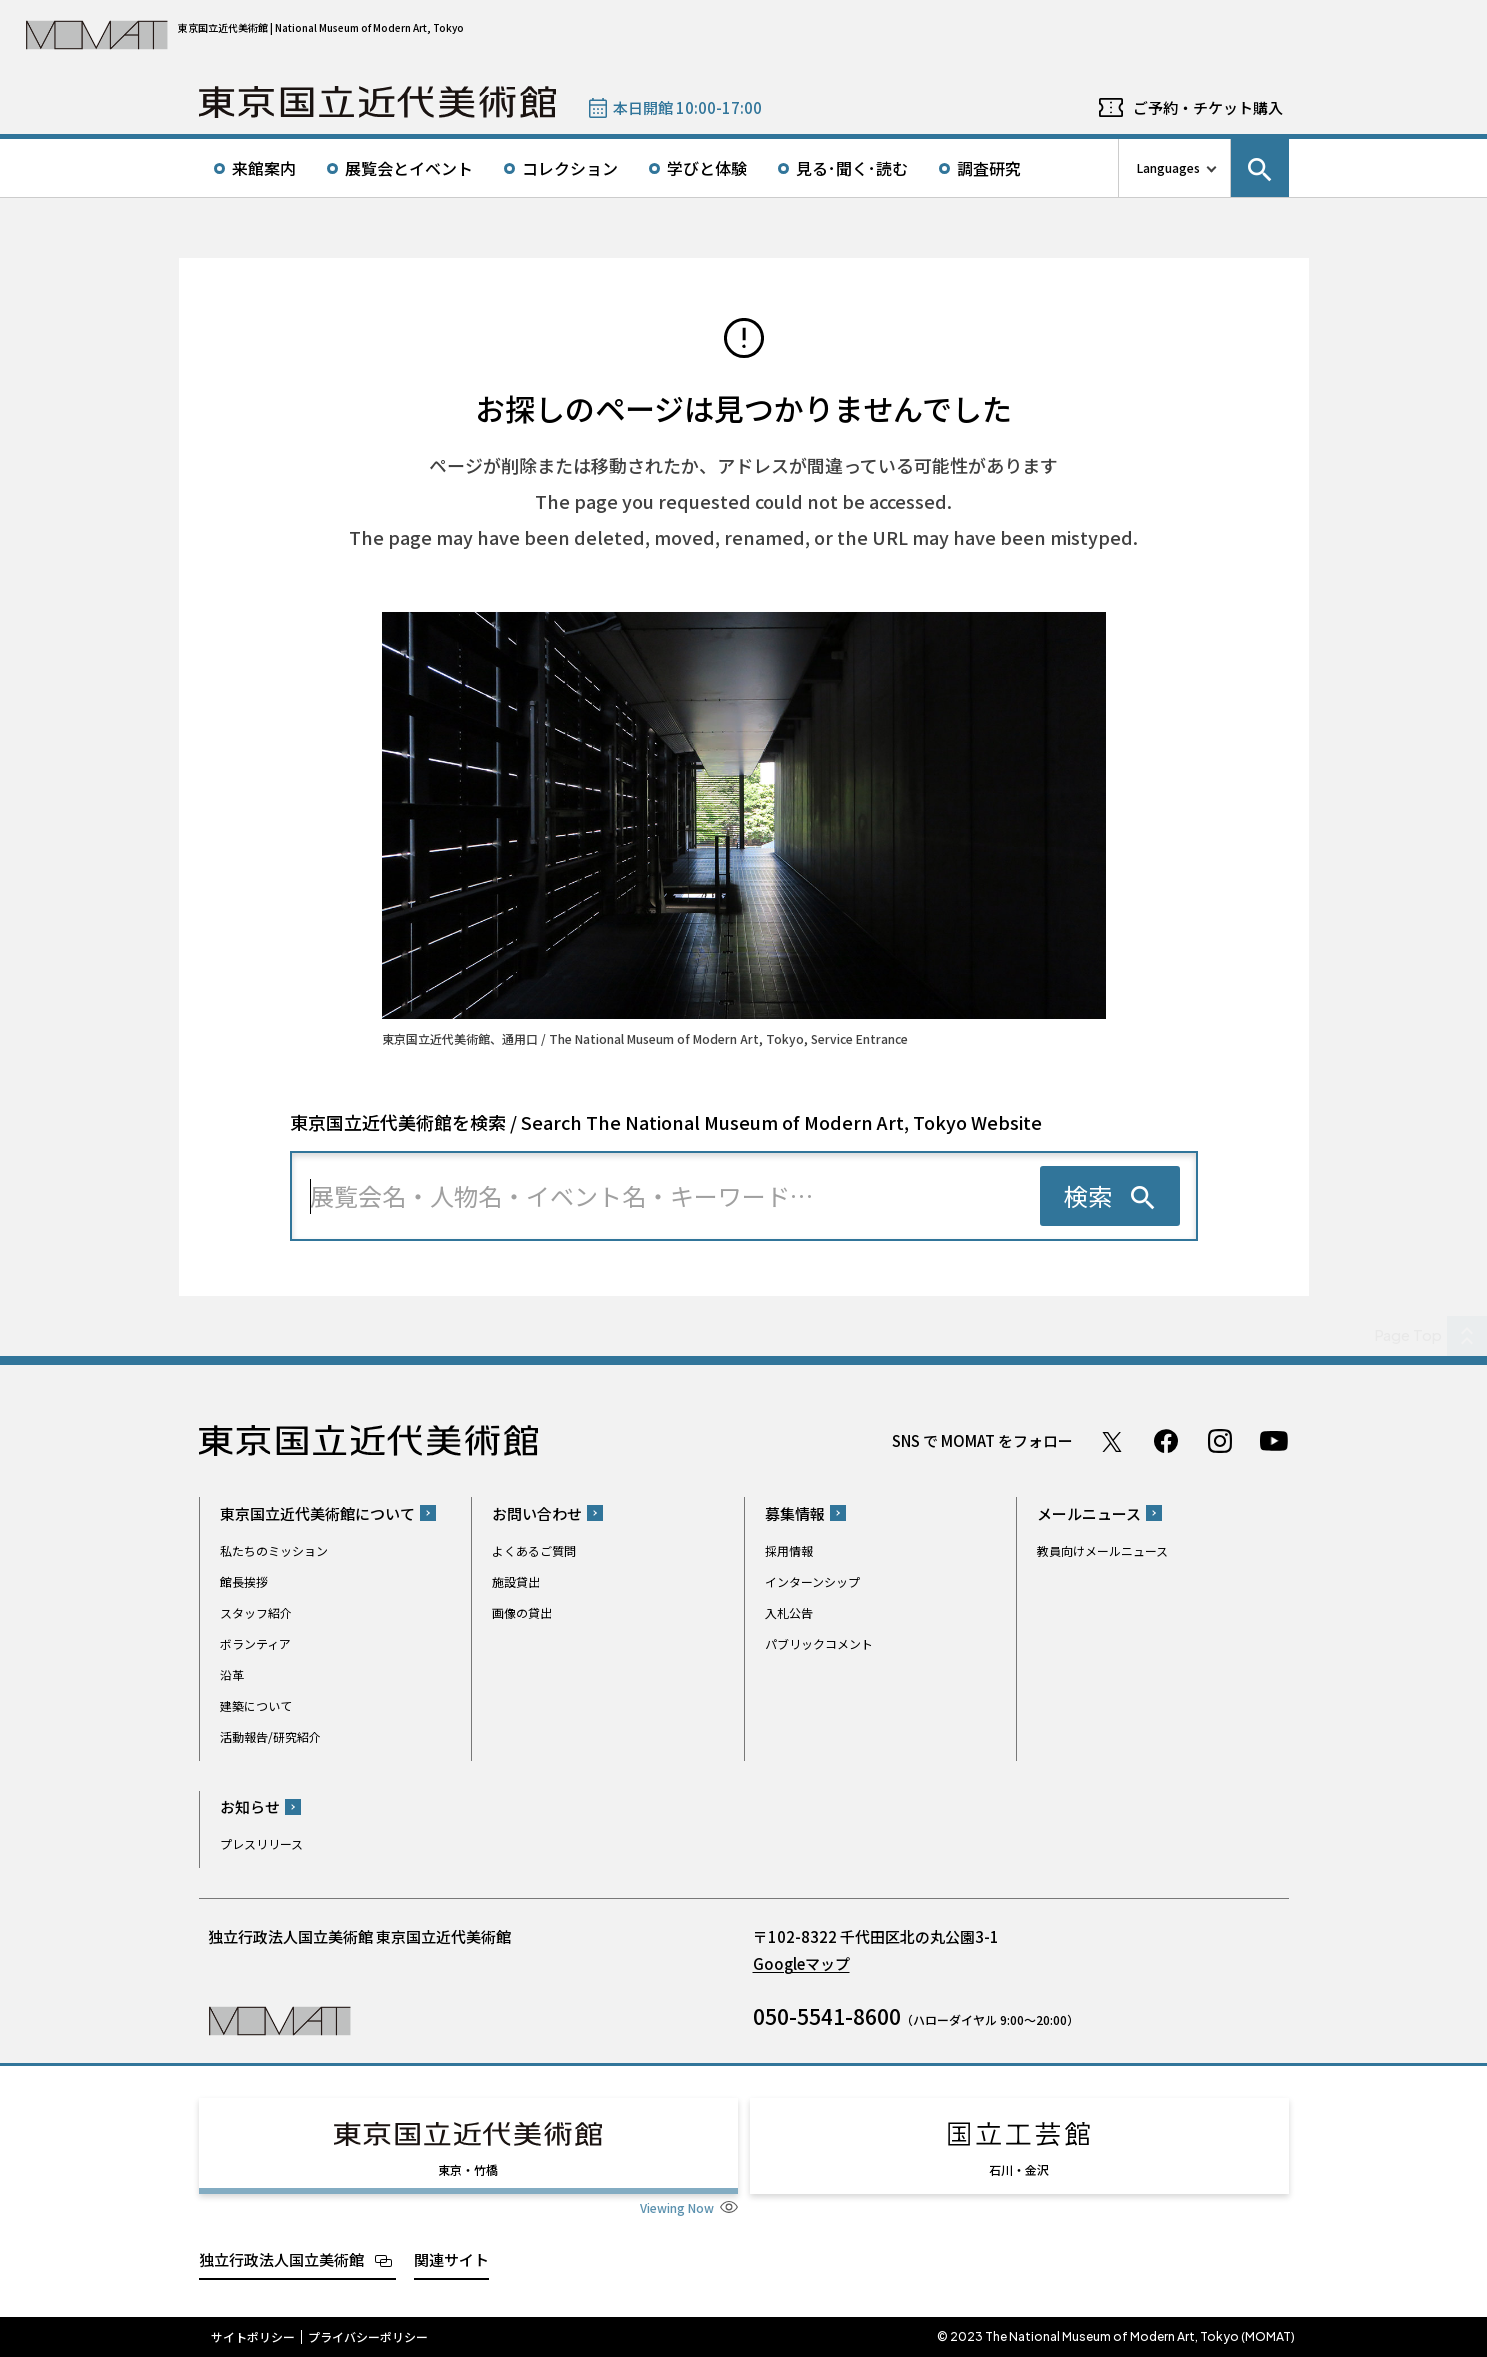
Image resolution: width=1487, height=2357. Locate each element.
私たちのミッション (274, 1550)
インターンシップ (812, 1581)
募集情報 (795, 1513)
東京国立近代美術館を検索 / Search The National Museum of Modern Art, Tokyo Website (666, 1122)
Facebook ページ (1166, 1441)
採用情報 (789, 1550)
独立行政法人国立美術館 (281, 2259)
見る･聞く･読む (852, 168)
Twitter (1112, 1441)
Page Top (1408, 1334)
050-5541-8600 (827, 2016)
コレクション (570, 168)
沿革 (232, 1674)
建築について (256, 1705)
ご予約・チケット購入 (1208, 107)
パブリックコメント (819, 1643)
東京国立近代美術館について (317, 1513)
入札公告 (789, 1612)
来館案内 (264, 168)
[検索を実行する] (1110, 1196)
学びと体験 (707, 168)
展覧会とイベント (409, 168)
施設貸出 (516, 1581)
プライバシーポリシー (368, 2337)
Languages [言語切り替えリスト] (1168, 167)
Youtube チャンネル (1274, 1441)
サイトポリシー (253, 2337)
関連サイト (451, 2259)
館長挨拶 (244, 1581)
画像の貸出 (522, 1612)
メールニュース (1089, 1513)
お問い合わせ (537, 1513)
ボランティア (255, 1643)
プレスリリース (261, 1843)
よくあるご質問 (534, 1550)
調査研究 (989, 168)
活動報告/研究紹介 (270, 1736)
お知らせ (250, 1806)
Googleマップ (801, 1963)
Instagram (1220, 1441)
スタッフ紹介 (256, 1612)
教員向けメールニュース (1102, 1550)
